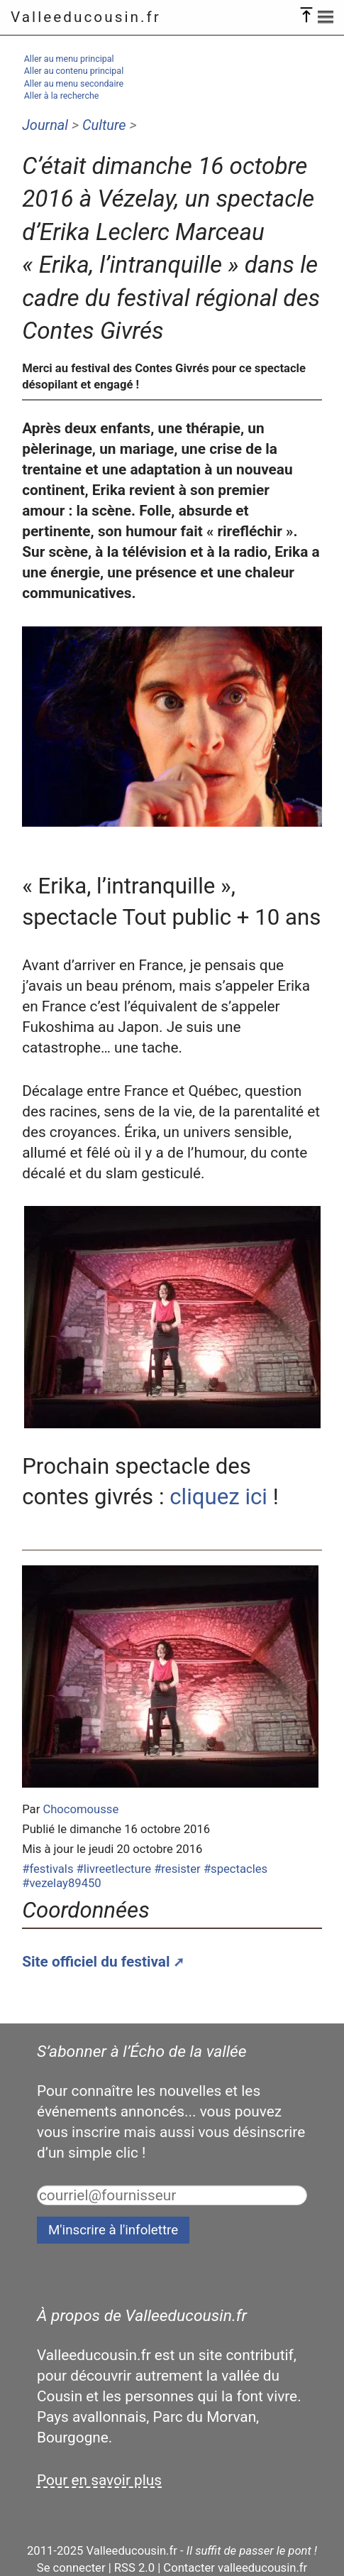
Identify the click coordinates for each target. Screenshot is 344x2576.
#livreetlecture (114, 1869)
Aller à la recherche (61, 95)
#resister (177, 1869)
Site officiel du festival (96, 1961)
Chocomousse (80, 1809)
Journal (45, 125)
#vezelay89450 (61, 1883)
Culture (104, 125)
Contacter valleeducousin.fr (235, 2568)
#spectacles (235, 1869)
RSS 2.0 (134, 2568)
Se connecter (71, 2568)
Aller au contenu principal (73, 70)
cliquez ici (218, 1497)
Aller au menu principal (69, 58)
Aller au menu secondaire (73, 83)
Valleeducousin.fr (86, 17)
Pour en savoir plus (99, 2480)
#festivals (47, 1869)
